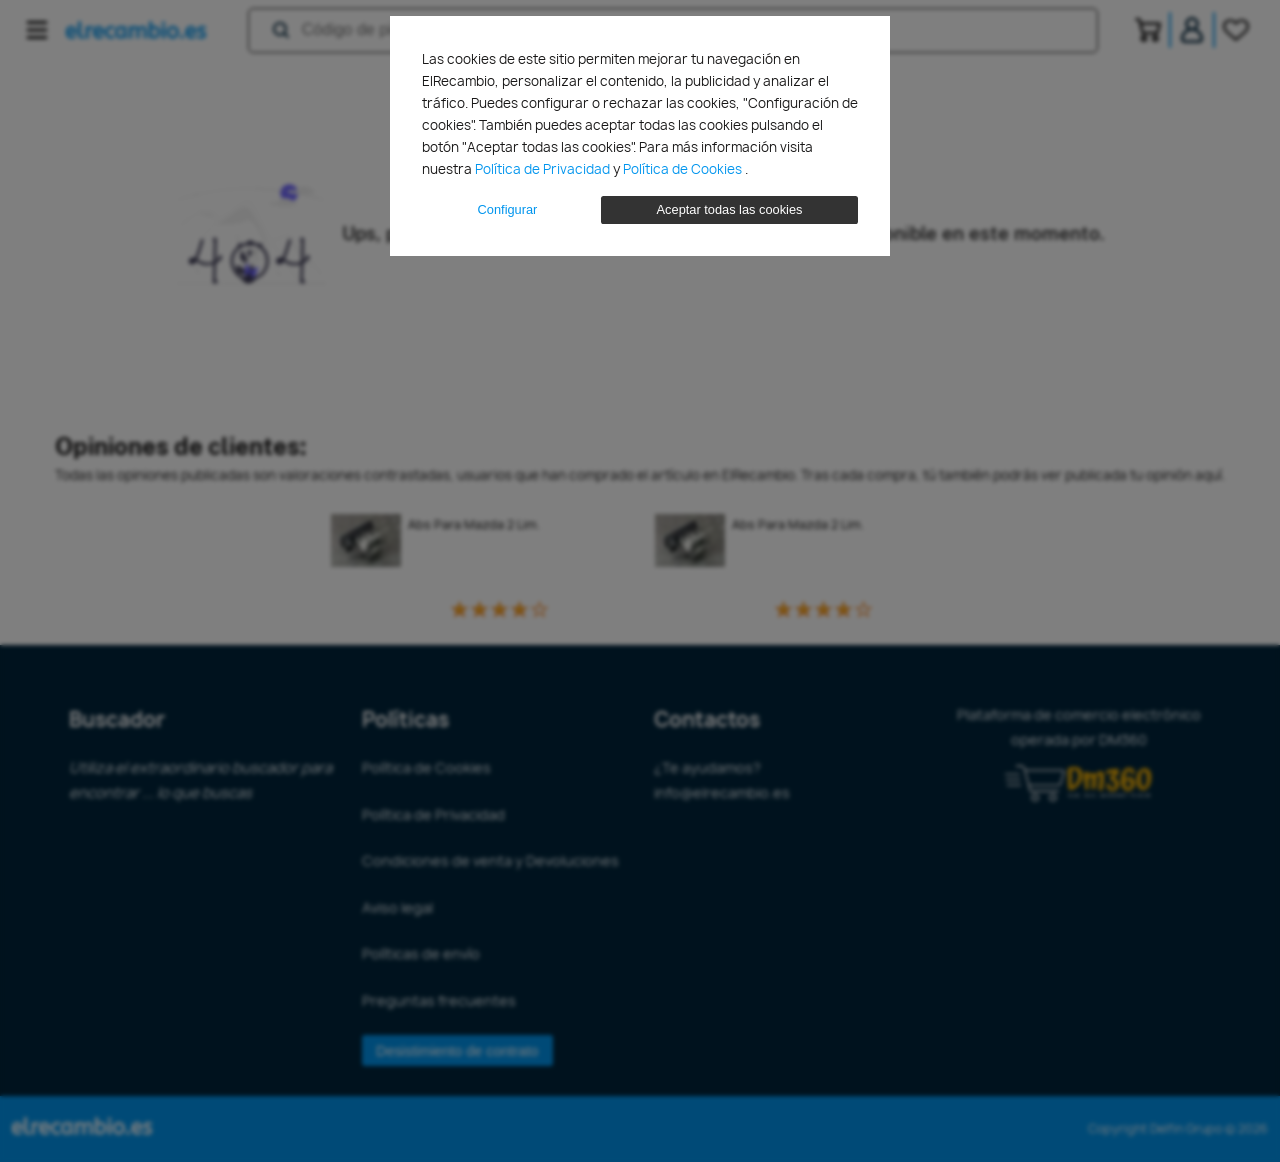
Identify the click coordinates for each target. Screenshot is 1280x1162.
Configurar (508, 209)
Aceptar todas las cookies (730, 209)
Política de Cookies (684, 169)
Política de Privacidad (544, 169)
